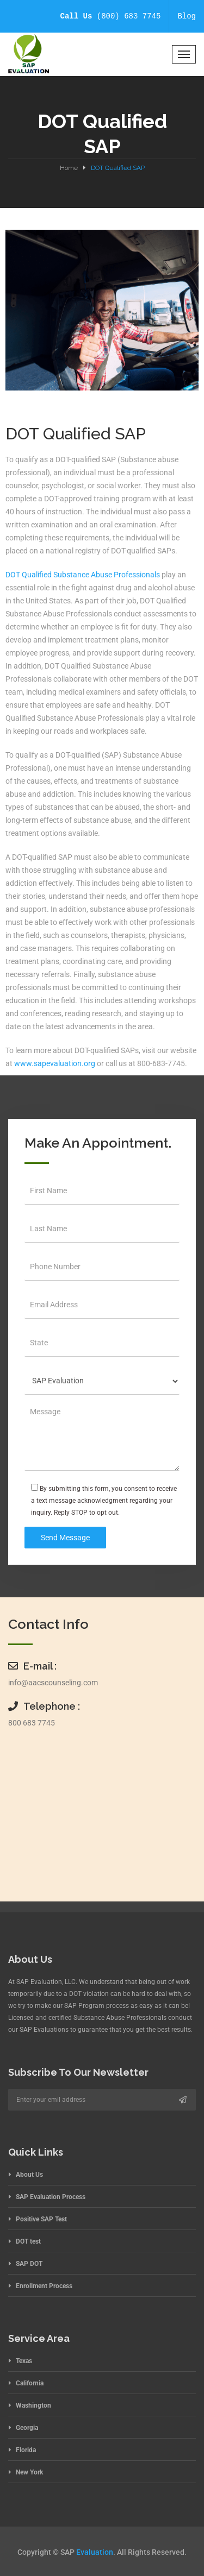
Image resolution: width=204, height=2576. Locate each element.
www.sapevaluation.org (54, 1063)
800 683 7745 (31, 1722)
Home (69, 168)
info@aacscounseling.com (53, 1682)
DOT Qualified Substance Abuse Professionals (82, 574)
